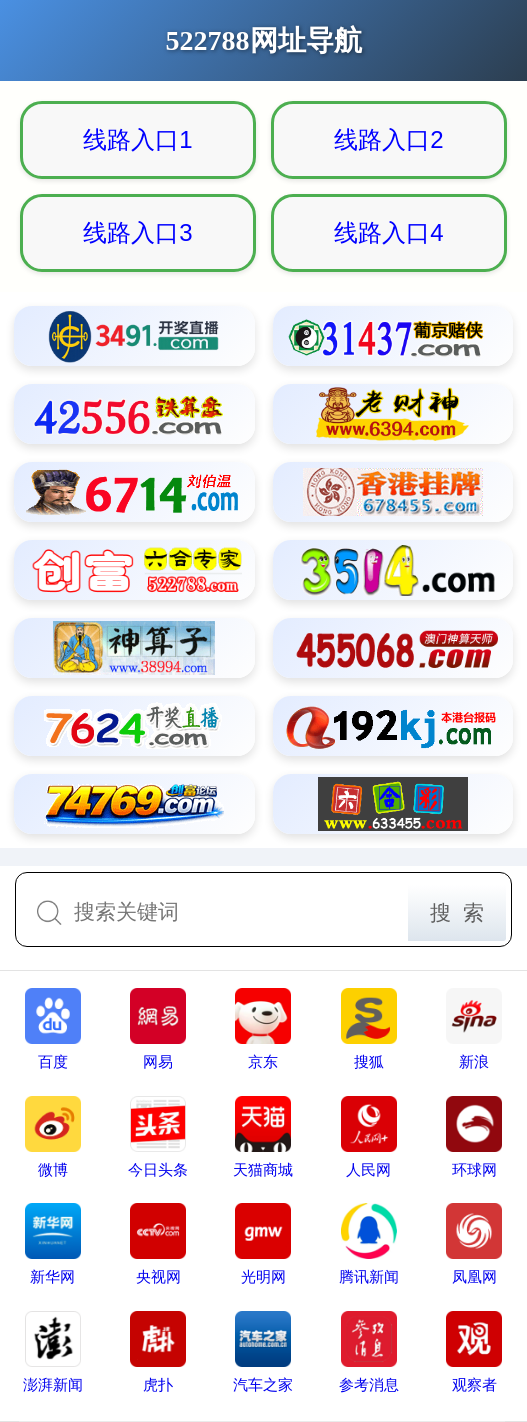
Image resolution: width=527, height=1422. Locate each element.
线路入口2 (388, 139)
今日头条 (158, 1137)
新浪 (474, 1029)
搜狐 (369, 1029)
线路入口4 (388, 232)
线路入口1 (137, 139)
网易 (158, 1029)
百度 (53, 1029)
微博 (53, 1137)
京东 (263, 1029)
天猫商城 (263, 1137)
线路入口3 (137, 232)
